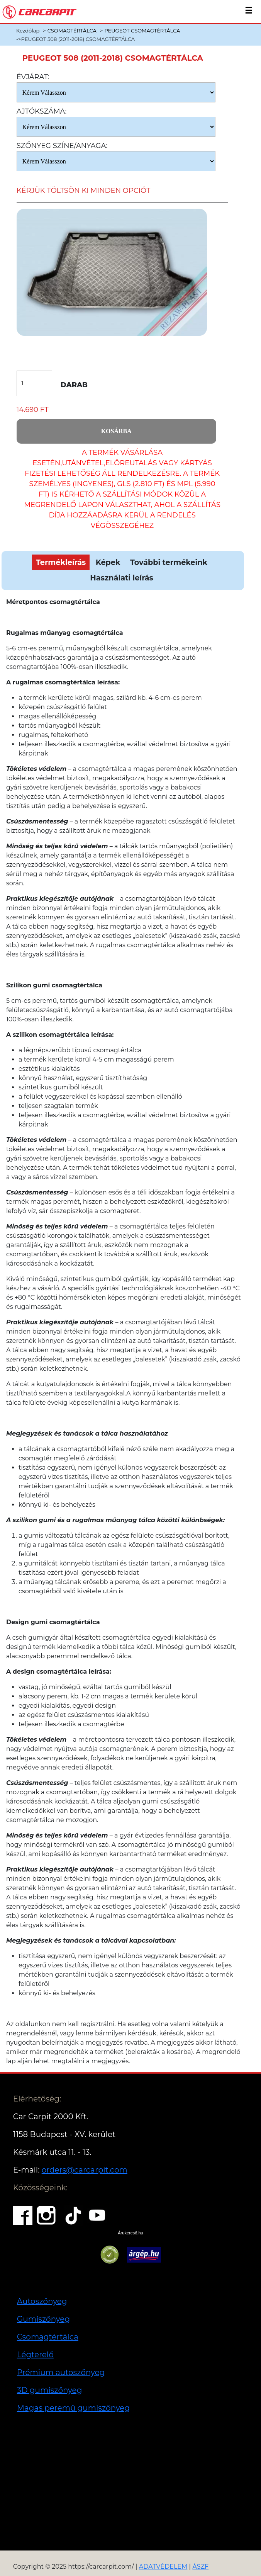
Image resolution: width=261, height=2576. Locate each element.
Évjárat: (33, 77)
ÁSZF (200, 2566)
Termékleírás (61, 562)
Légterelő (35, 2354)
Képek (108, 562)
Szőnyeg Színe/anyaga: (62, 145)
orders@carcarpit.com (84, 2169)
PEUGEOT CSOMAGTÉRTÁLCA (142, 30)
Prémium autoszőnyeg (61, 2372)
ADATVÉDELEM (163, 2566)
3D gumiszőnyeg (49, 2390)
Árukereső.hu (130, 2233)
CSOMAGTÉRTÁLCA (72, 30)
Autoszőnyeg (42, 2301)
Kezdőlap (27, 30)
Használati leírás (121, 577)
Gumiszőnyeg (43, 2319)
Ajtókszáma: (42, 111)
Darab (74, 385)
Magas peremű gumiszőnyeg (73, 2408)
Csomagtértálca (47, 2336)
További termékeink (168, 562)
